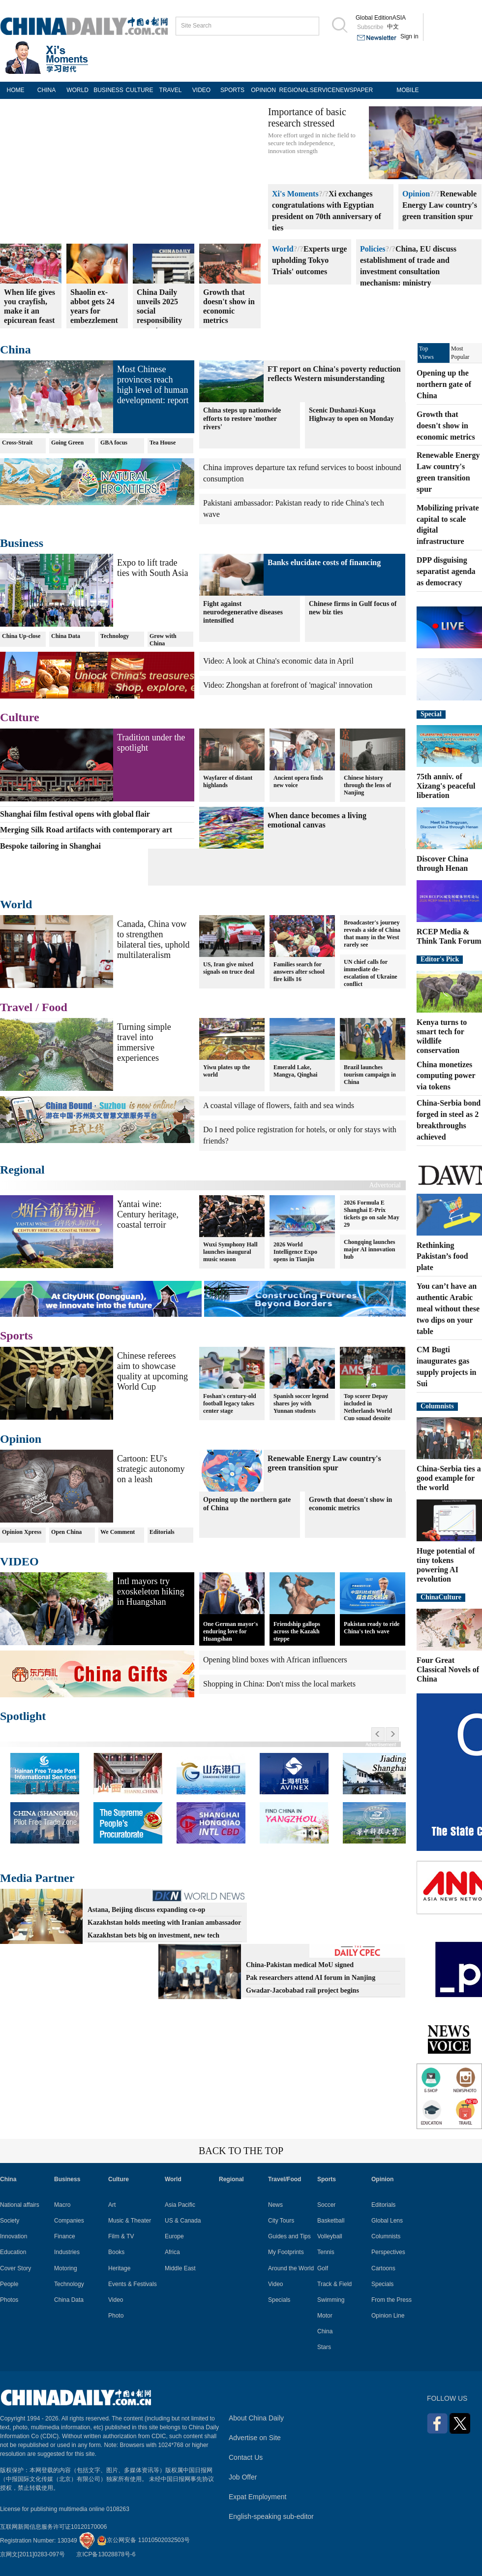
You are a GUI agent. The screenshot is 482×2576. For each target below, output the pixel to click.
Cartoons (383, 2268)
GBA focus (113, 442)
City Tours (281, 2220)
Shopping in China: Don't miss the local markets (279, 1684)
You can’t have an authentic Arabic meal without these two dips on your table (448, 1308)
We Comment (117, 1531)
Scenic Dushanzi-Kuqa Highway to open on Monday (351, 414)
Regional (22, 1169)
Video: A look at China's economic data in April (278, 661)
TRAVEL (170, 90)
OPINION (263, 90)
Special (431, 714)
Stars (324, 2347)
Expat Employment (258, 2497)
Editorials (162, 1531)
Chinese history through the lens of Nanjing (367, 785)
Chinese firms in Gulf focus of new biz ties (353, 608)
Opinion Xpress (21, 1531)
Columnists (437, 1406)
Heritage (119, 2268)
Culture (19, 717)
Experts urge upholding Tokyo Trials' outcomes (309, 260)
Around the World (291, 2268)
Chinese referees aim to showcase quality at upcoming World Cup (152, 1371)
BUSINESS (108, 90)
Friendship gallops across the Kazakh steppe (296, 1631)
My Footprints (286, 2252)
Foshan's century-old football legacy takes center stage (229, 1403)
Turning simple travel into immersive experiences (144, 1042)
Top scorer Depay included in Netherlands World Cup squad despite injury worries (368, 1411)
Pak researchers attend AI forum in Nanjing (310, 1977)
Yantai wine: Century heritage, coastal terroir (148, 1214)
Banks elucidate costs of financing (324, 562)
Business (21, 543)
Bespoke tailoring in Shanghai (50, 846)
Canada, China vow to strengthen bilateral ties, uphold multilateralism (153, 939)
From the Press (391, 2299)
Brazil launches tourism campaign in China (370, 1074)
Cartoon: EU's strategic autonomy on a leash (150, 1469)
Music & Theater (129, 2220)
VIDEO (201, 90)
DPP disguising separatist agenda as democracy (446, 571)
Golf (322, 2268)
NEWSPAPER (350, 90)
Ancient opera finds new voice (298, 781)
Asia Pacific (180, 2204)
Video (115, 2299)
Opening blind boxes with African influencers (275, 1659)
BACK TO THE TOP (241, 2150)
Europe (174, 2236)
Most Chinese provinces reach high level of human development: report (152, 384)
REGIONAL (294, 90)
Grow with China (163, 640)
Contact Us (246, 2457)
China (15, 349)
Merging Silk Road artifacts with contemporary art (86, 830)
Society (9, 2220)
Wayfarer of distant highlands (227, 781)
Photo (115, 2315)
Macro (62, 2204)
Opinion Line (387, 2315)
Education (13, 2252)
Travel (16, 1007)
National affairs (19, 2204)
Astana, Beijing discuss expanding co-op (146, 1909)
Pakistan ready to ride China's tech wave (371, 1628)
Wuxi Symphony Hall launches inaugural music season (230, 1252)
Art (112, 2204)
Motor (324, 2315)
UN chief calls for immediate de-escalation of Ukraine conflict (370, 972)
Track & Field (334, 2284)
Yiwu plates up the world (226, 1071)
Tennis (325, 2252)
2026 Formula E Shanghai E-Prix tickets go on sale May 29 (371, 1213)
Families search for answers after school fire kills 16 (299, 972)
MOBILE (407, 90)
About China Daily (256, 2418)
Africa (172, 2252)
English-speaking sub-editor (271, 2516)
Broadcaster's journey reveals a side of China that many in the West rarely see (372, 933)
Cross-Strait (17, 442)
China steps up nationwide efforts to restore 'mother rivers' (242, 419)
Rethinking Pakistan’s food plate (442, 1256)
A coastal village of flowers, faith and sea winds (278, 1105)
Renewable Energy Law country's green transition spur (439, 205)
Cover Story (15, 2268)
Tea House (163, 442)
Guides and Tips (289, 2236)
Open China (66, 1531)
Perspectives (388, 2252)
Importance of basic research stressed (307, 117)
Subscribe (370, 27)
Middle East (180, 2268)
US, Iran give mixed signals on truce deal (228, 968)
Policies (373, 249)
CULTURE (139, 90)
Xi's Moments (295, 194)
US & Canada (183, 2220)
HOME (16, 90)
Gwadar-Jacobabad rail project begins (302, 1990)
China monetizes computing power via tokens (446, 1075)
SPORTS (232, 90)
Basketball (330, 2220)
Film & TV (121, 2236)
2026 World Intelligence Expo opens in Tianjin (295, 1252)
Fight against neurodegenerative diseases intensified (243, 612)
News (275, 2204)
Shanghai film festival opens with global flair (75, 814)
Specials (279, 2299)
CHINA (46, 90)
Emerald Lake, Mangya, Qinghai (295, 1071)
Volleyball (329, 2236)
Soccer (326, 2204)
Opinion (416, 194)
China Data (65, 636)
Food (54, 1007)
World (283, 249)
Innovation (13, 2236)
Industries (67, 2252)
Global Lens (387, 2220)
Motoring (65, 2268)
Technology (114, 636)
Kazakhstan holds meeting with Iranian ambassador (164, 1922)
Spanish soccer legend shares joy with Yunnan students (301, 1403)
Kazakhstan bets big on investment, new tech (153, 1935)
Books (116, 2252)
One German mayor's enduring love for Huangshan (230, 1631)
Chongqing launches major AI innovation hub (369, 1249)
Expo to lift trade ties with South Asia (152, 568)
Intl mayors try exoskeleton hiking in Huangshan (150, 1591)
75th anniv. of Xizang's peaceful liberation (446, 785)
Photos (9, 2299)
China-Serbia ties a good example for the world (449, 1478)
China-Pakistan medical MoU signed (300, 1965)
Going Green (67, 442)
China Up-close (21, 636)
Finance (64, 2236)
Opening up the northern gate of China (247, 1504)
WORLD (77, 90)
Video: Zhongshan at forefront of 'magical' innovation (287, 685)
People (9, 2284)
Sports (16, 1335)
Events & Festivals (132, 2284)
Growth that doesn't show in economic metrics (350, 1504)
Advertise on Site (255, 2438)
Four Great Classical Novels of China (448, 1669)
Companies (69, 2220)
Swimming (330, 2299)
